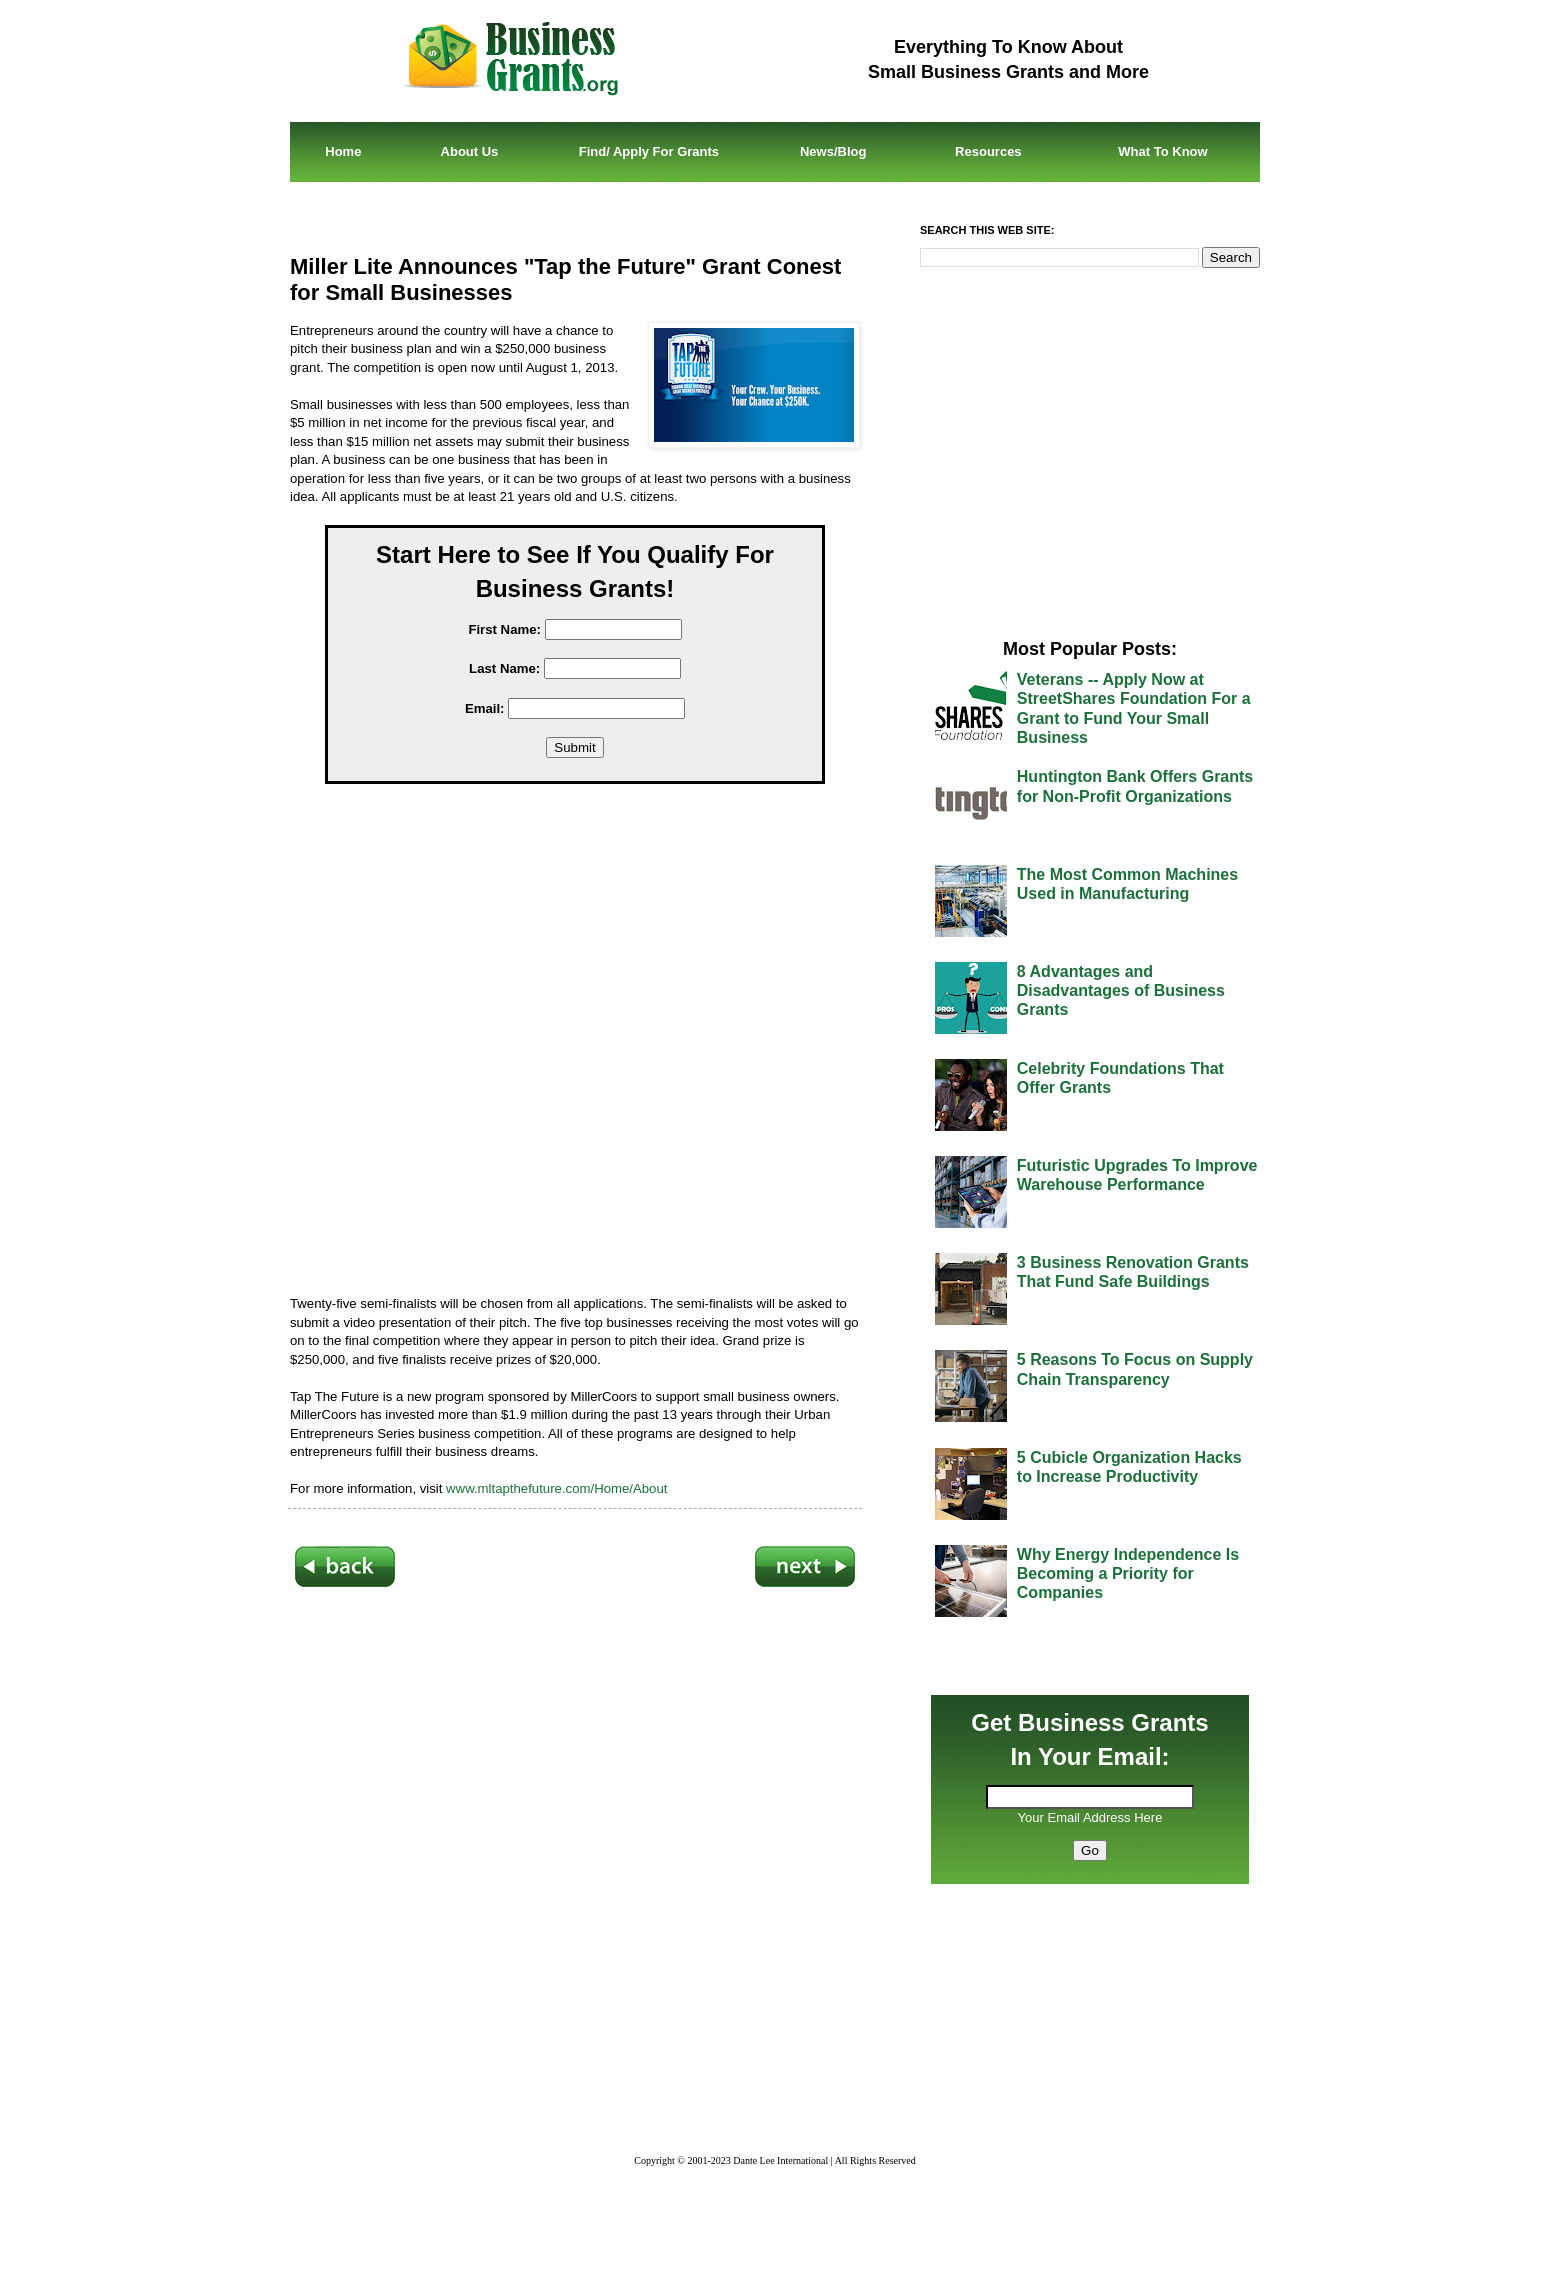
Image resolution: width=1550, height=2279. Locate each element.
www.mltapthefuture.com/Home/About (556, 1488)
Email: (485, 708)
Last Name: (504, 668)
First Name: (504, 629)
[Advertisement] (590, 1043)
